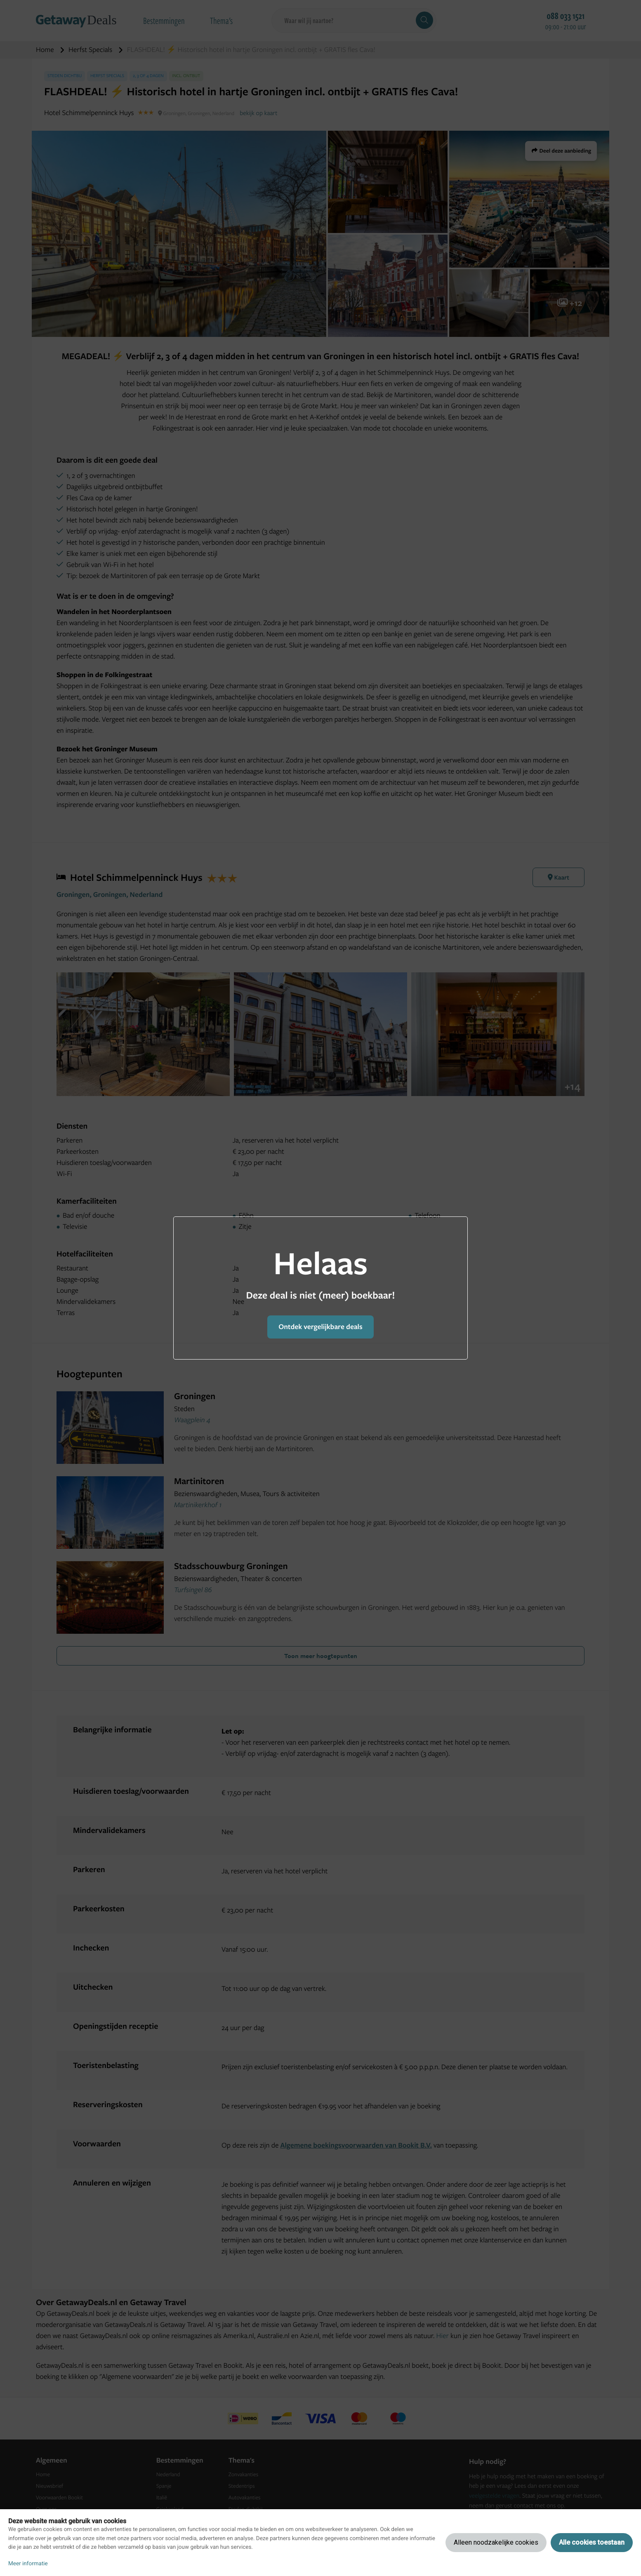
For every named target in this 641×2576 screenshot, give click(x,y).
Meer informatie (28, 2563)
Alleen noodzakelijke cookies (496, 2542)
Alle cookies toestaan (592, 2542)
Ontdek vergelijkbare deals (320, 1327)
